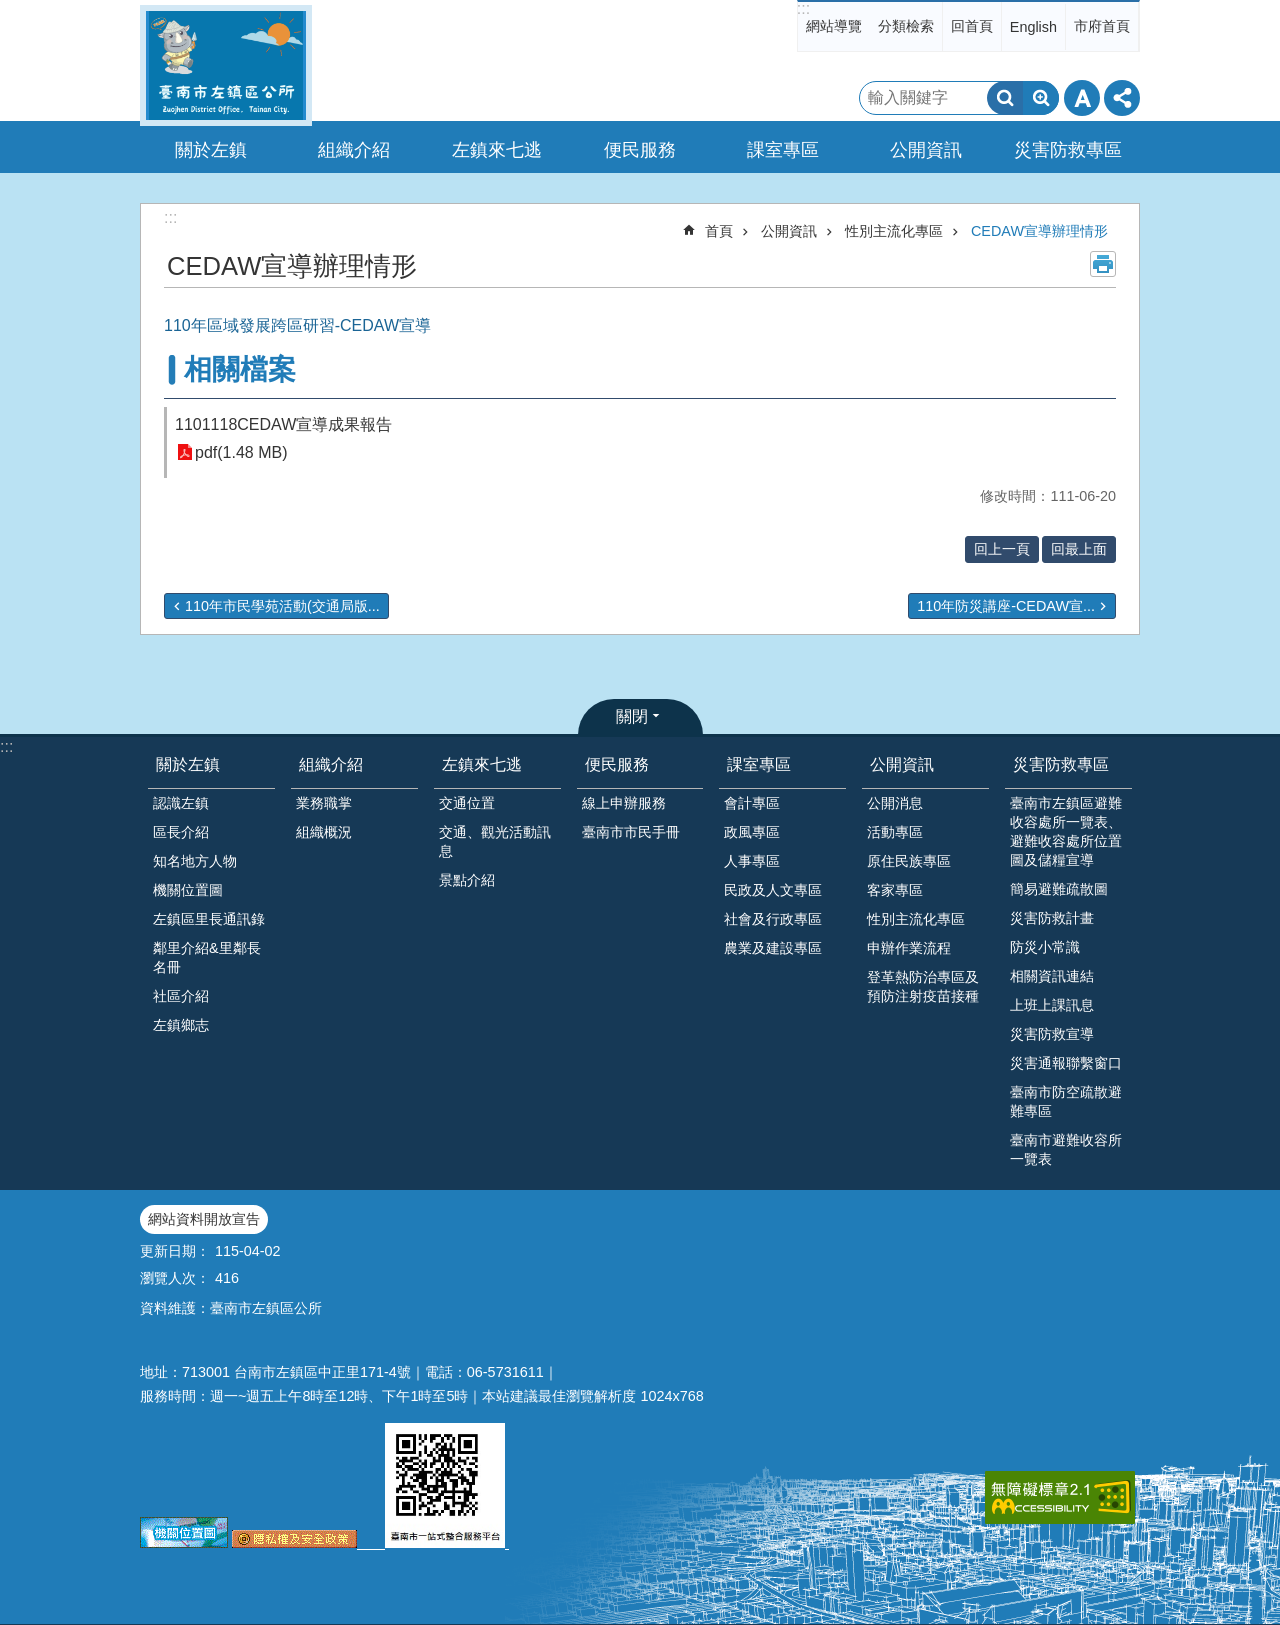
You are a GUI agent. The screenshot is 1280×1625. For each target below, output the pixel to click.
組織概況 (324, 832)
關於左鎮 (188, 764)
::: (803, 8)
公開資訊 (789, 231)
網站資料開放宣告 (204, 1219)
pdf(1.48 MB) (241, 452)
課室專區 (759, 764)
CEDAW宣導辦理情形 (1039, 231)
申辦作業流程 (909, 948)
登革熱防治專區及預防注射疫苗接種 (923, 986)
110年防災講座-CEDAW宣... (1006, 606)
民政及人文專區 (773, 890)
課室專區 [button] (783, 150)
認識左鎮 (181, 803)
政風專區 (752, 832)
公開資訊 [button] (926, 150)
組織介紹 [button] (354, 150)
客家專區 (895, 890)
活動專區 (895, 832)
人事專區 (752, 861)
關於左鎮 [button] (211, 150)
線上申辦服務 (624, 803)
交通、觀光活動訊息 (495, 841)
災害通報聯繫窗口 (1066, 1063)
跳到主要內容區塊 (10, 10)
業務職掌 (324, 803)
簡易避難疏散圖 (1059, 889)
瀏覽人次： (175, 1278)
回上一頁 (1002, 549)
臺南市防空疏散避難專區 (1066, 1101)
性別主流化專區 (894, 231)
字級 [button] (1082, 98)
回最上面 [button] (1079, 549)
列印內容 (1103, 264)
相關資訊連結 (1052, 976)
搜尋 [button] (1005, 98)
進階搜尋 (1041, 98)
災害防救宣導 (1052, 1034)
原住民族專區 (909, 861)
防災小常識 (1045, 947)
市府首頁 (1102, 26)
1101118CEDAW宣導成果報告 (283, 424)
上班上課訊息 (1052, 1005)
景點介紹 (467, 880)
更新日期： (175, 1251)
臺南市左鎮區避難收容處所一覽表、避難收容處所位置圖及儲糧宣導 (1066, 831)
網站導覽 (834, 26)
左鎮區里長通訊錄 (209, 919)
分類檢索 (906, 26)
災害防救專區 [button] (1068, 150)
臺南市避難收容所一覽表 (1066, 1149)
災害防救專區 (1061, 764)
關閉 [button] (632, 716)
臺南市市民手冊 (631, 832)
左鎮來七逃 (482, 764)
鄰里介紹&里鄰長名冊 (207, 957)
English (1033, 27)
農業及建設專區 (773, 948)
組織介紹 (331, 764)
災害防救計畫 (1052, 918)
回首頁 (972, 26)
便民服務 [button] (640, 150)
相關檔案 (240, 369)
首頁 (719, 231)
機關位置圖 (188, 890)
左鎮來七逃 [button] (497, 150)
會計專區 (752, 803)
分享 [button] (1122, 98)
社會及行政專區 (773, 919)
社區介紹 (181, 996)
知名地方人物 (195, 861)
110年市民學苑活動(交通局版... (282, 606)
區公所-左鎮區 (226, 65)
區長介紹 (181, 832)
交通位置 (467, 803)
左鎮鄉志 (181, 1025)
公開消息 (895, 803)
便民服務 (617, 764)
